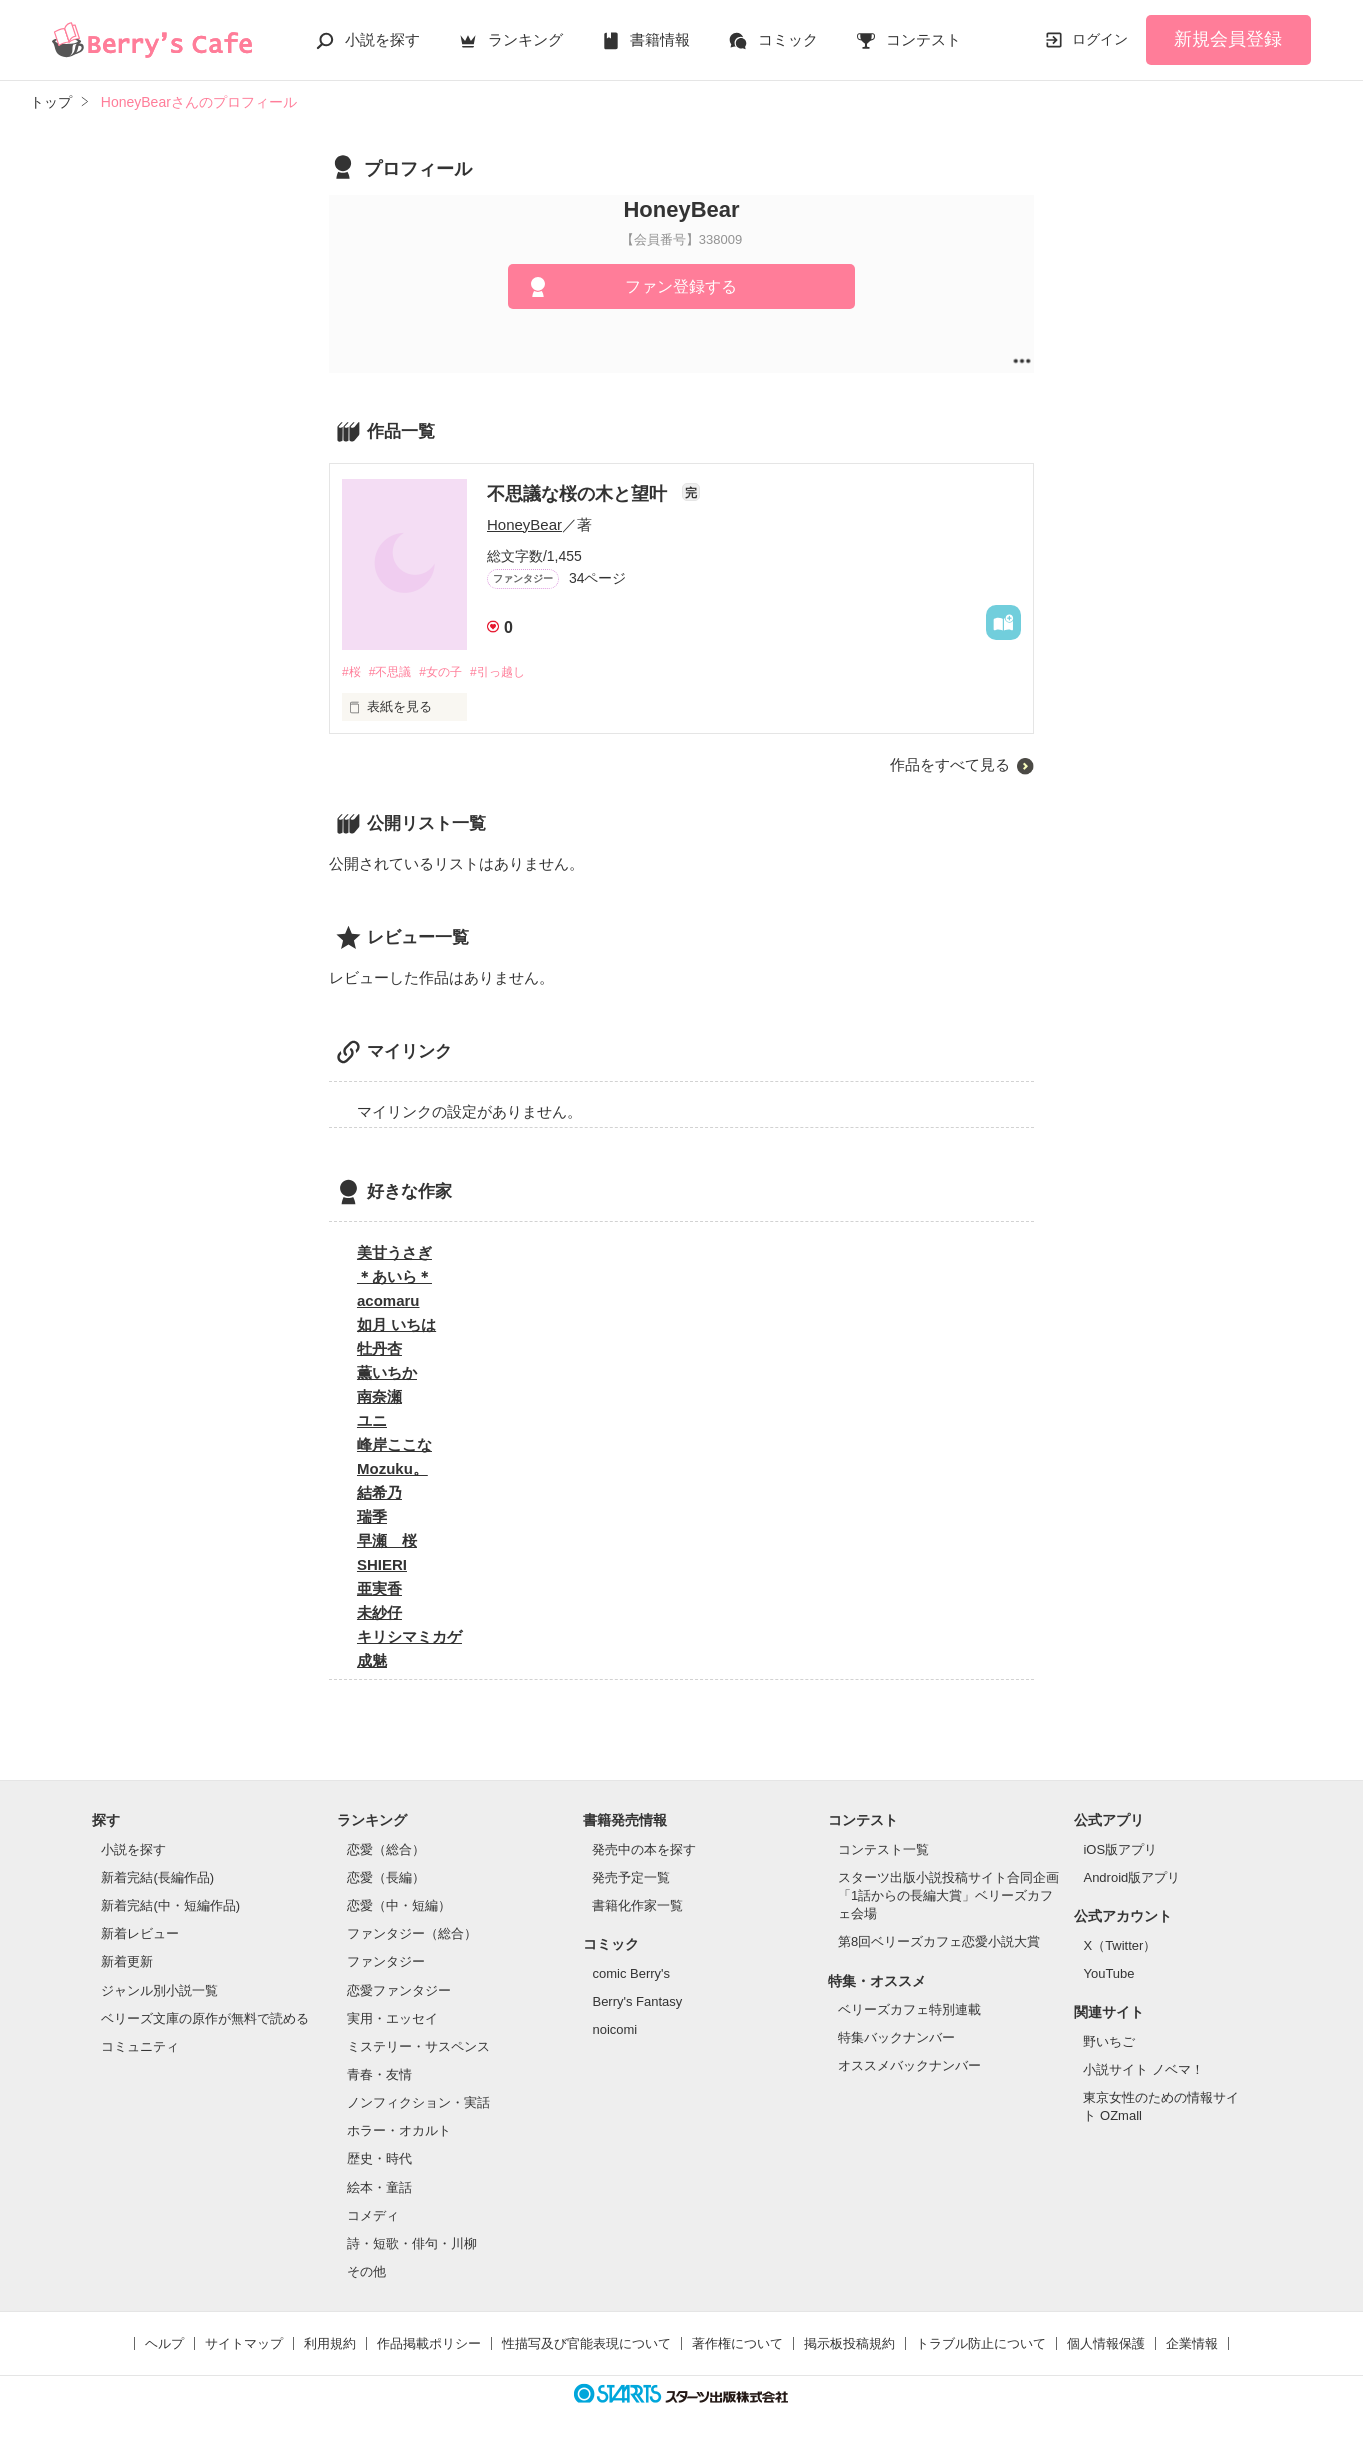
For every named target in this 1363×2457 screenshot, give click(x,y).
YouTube (1108, 1974)
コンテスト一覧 (883, 1850)
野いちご (1109, 2042)
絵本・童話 (379, 2188)
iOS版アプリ (1120, 1850)
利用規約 (330, 2345)
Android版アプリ (1131, 1878)
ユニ (372, 1422)
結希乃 (379, 1494)
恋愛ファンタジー (399, 1991)
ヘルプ (164, 2345)
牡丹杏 (379, 1350)
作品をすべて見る (950, 766)
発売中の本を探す (644, 1850)
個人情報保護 (1106, 2345)
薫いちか (387, 1374)
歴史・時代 (379, 2160)
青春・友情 (379, 2075)
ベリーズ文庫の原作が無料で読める (205, 2019)
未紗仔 (379, 1614)
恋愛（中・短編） (399, 1906)
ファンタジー (386, 1963)
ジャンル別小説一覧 (159, 1991)
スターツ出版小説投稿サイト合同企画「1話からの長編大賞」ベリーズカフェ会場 (948, 1896)
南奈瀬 (379, 1398)
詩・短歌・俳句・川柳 (412, 2244)
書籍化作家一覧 (637, 1906)
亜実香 (379, 1590)
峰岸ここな (394, 1446)
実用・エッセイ (392, 2019)
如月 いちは (396, 1326)
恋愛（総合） (386, 1850)
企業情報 (1192, 2345)
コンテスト (923, 39)
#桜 (352, 672)
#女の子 (451, 672)
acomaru (388, 1302)
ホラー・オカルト (399, 2132)
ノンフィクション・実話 (418, 2104)
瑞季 (372, 1518)
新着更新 (127, 1963)
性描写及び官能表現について (586, 2345)
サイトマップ (244, 2345)
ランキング (525, 39)
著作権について (737, 2345)
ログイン (1100, 39)
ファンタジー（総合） (412, 1935)
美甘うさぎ (394, 1254)
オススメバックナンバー (909, 2067)
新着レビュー (140, 1935)
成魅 (372, 1662)
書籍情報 (660, 39)
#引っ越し (514, 672)
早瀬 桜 (387, 1542)
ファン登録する (681, 286)
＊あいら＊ (394, 1278)
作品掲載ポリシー (429, 2345)
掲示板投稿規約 (849, 2345)
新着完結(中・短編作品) (170, 1906)
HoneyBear (524, 524)
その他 (366, 2272)
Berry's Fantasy (637, 2002)
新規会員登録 (1228, 39)
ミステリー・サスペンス (418, 2047)
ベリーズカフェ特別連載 (909, 2011)
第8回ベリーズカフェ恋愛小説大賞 (939, 1943)
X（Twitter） (1119, 1946)
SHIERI (382, 1566)
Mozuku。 (392, 1470)
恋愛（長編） (386, 1878)
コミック (788, 39)
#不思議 (395, 672)
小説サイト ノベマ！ (1143, 2070)
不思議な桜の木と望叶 (579, 494)
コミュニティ (140, 2047)
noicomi (614, 2030)
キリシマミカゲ (409, 1638)
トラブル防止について (981, 2345)
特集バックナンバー (896, 2039)
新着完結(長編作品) (157, 1878)
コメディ (373, 2216)
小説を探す (382, 39)
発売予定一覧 (631, 1878)
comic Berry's (631, 1974)
